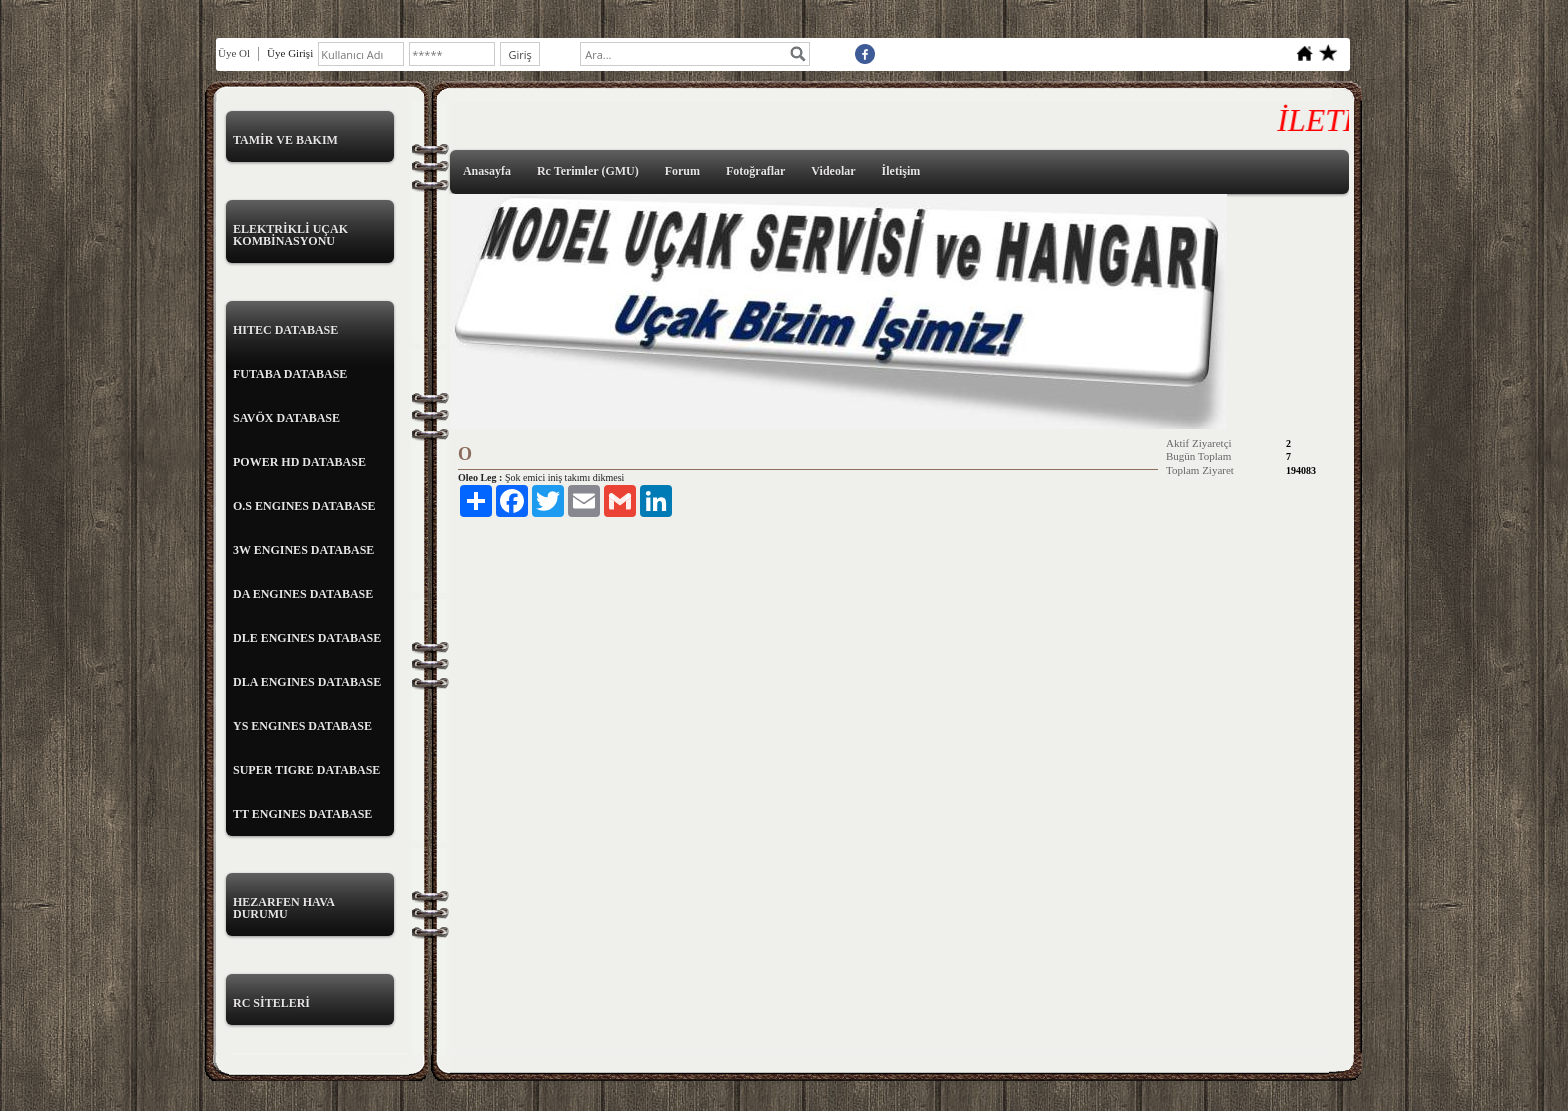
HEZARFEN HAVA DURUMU (283, 908)
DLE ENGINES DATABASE (307, 638)
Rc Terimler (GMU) (588, 171)
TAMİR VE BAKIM (285, 140)
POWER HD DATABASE (299, 462)
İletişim (901, 171)
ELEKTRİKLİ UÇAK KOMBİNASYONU (290, 235)
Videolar (833, 171)
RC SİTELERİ (271, 1003)
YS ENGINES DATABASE (302, 726)
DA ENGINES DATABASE (303, 594)
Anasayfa (487, 171)
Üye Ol (234, 53)
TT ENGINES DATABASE (302, 814)
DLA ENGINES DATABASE (307, 682)
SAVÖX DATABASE (286, 418)
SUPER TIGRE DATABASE (306, 770)
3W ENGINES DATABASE (303, 550)
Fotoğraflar (755, 171)
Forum (682, 171)
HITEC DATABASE (285, 330)
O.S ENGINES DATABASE (304, 506)
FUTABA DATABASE (290, 374)
